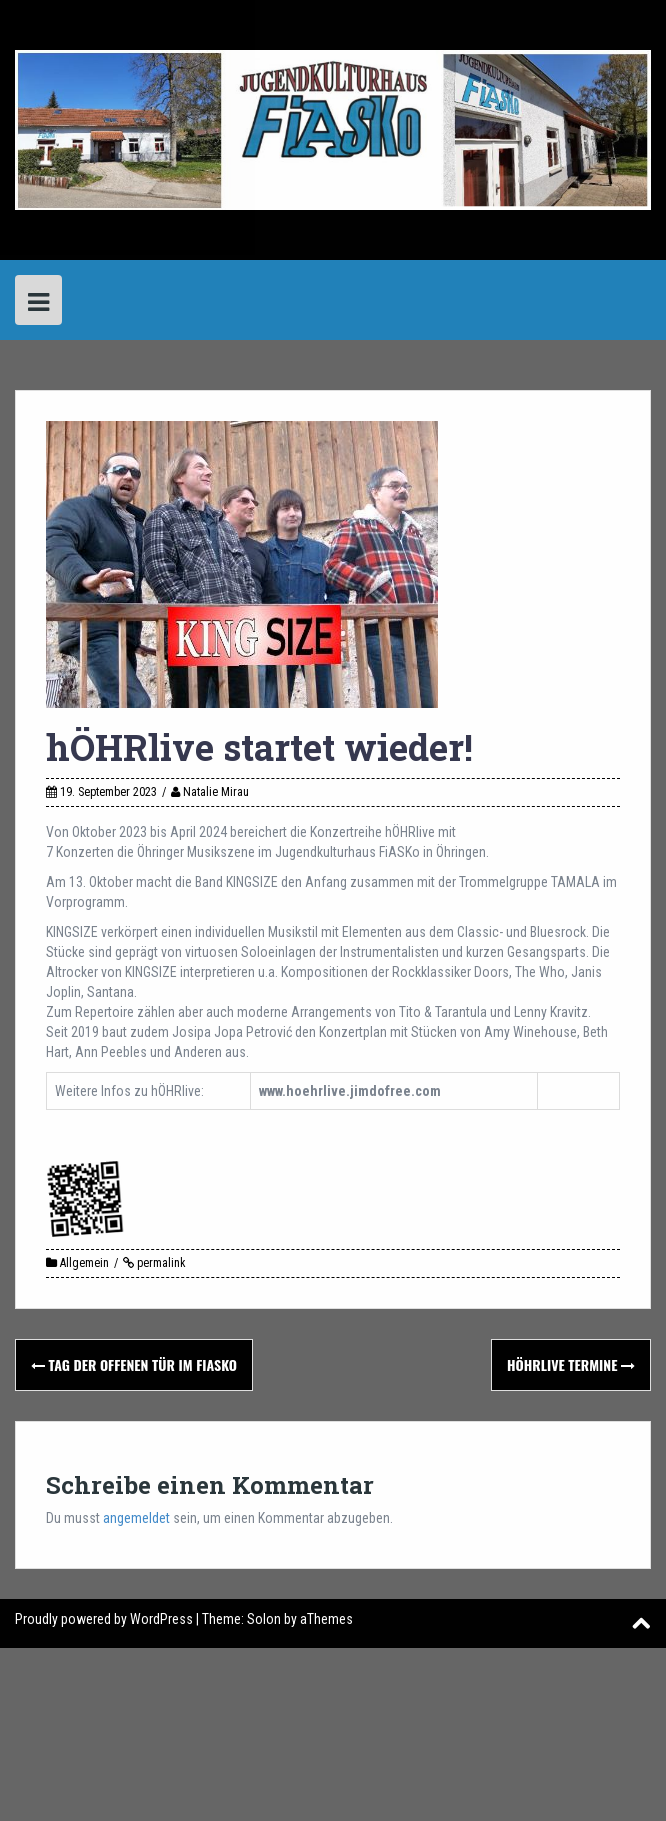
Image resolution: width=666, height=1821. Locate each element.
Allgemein (84, 1263)
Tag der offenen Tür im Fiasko (134, 1364)
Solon (264, 1619)
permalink (160, 1263)
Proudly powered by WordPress (104, 1619)
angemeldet (136, 1518)
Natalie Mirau (216, 792)
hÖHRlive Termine (571, 1364)
